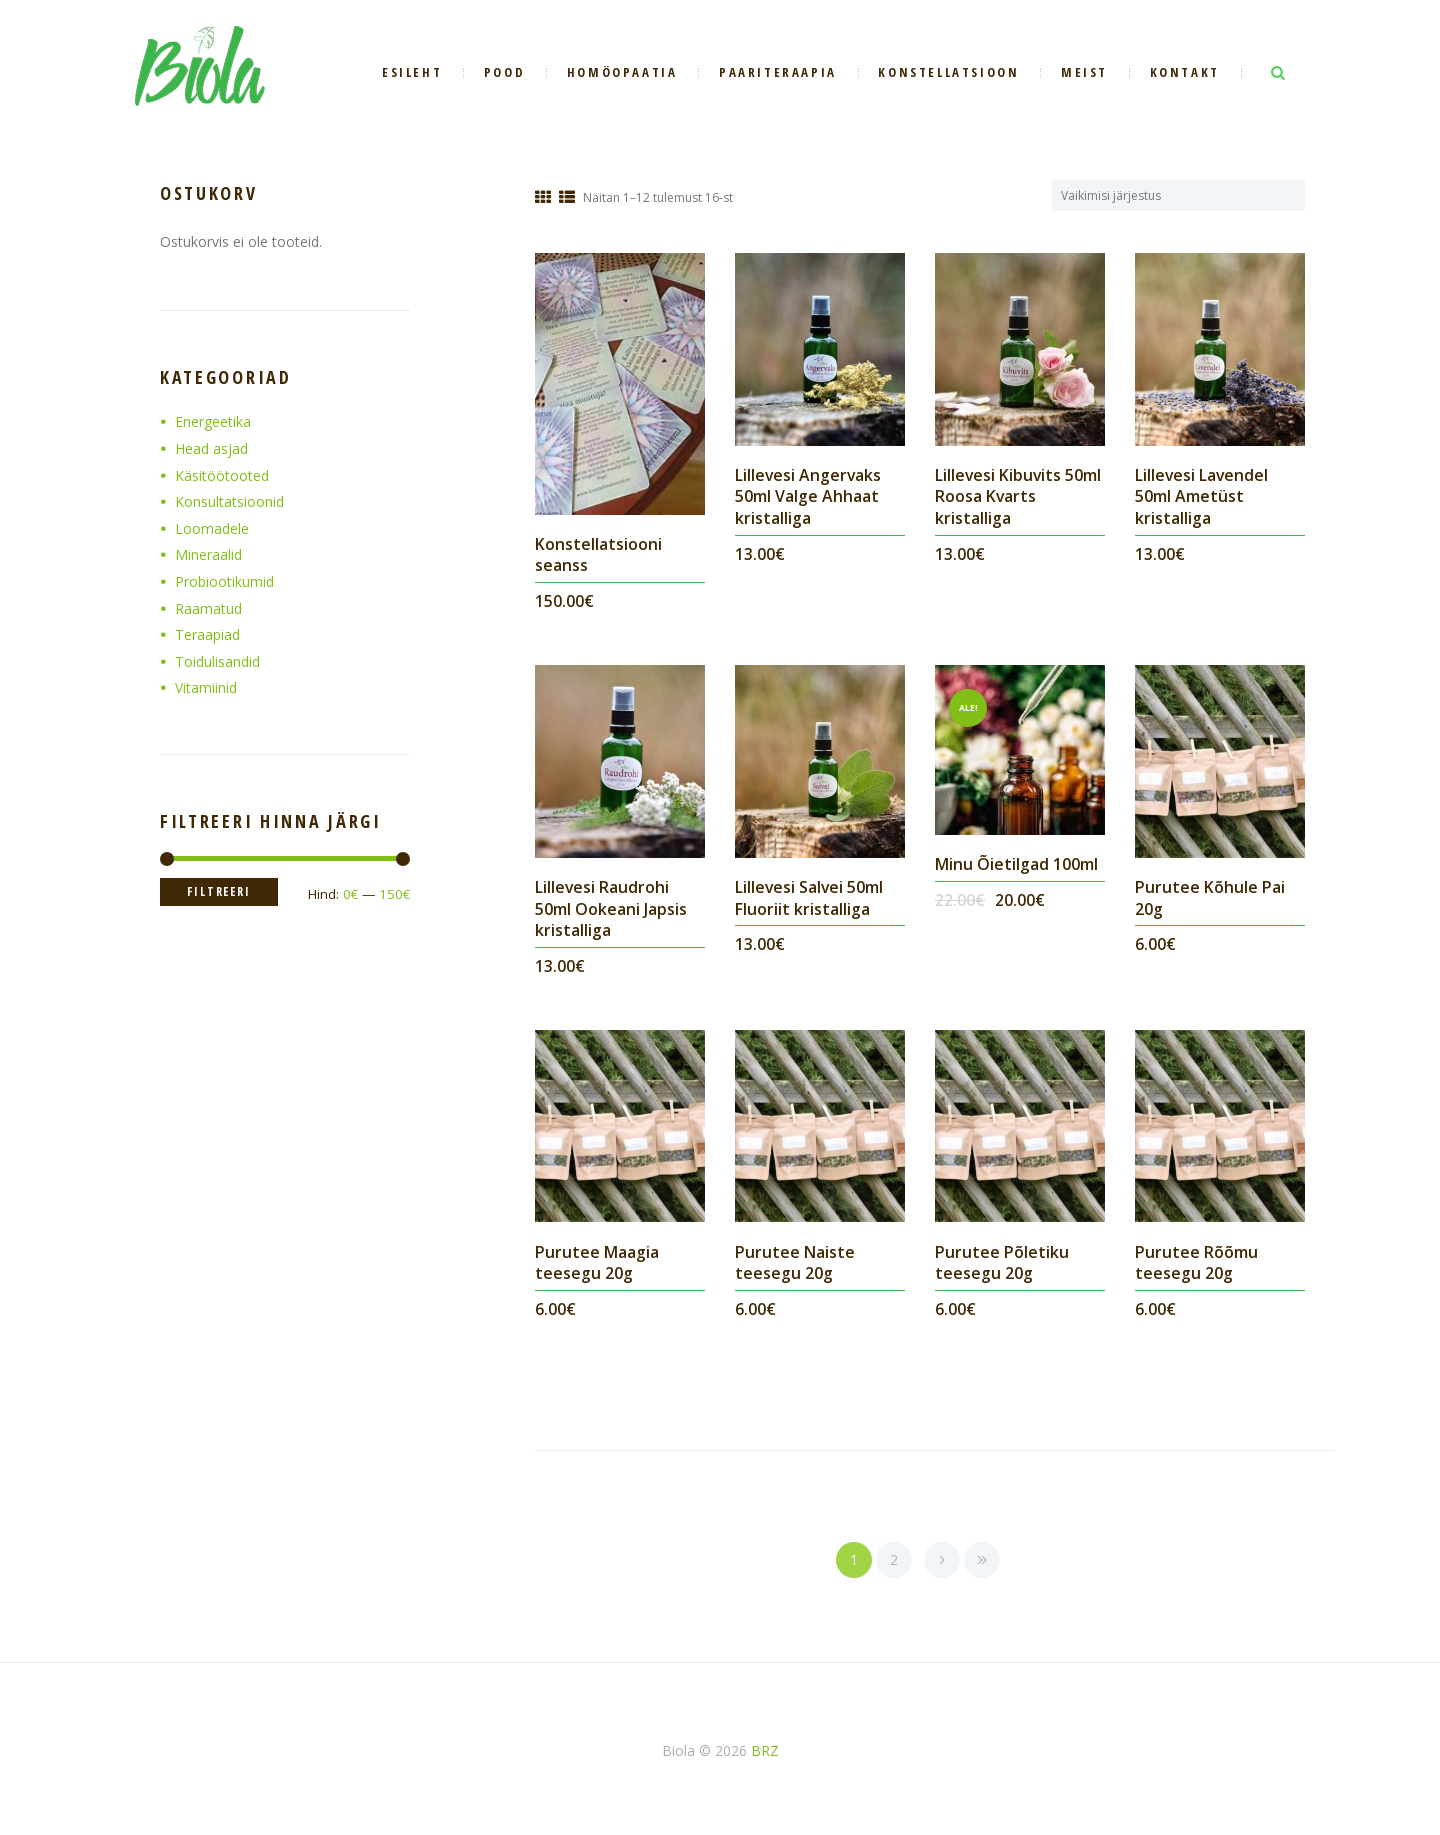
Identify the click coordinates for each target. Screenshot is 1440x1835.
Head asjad (211, 448)
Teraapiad (207, 634)
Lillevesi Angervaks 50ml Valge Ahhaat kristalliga (809, 496)
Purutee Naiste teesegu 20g (795, 1263)
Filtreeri (220, 891)
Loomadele (212, 528)
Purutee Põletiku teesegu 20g (1002, 1263)
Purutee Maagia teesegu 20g (597, 1263)
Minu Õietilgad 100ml (1016, 864)
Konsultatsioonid (229, 501)
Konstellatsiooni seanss (598, 555)
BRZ (765, 1750)
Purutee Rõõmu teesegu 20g (1196, 1263)
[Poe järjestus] (1191, 195)
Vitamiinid (206, 687)
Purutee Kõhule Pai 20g (1210, 898)
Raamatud (208, 608)
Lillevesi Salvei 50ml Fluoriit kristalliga (810, 898)
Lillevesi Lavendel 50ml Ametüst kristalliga (1202, 496)
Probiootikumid (224, 581)
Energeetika (213, 421)
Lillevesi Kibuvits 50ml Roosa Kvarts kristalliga (1019, 496)
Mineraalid (208, 554)
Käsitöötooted (222, 475)
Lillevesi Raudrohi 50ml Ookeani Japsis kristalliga (611, 908)
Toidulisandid (217, 661)
